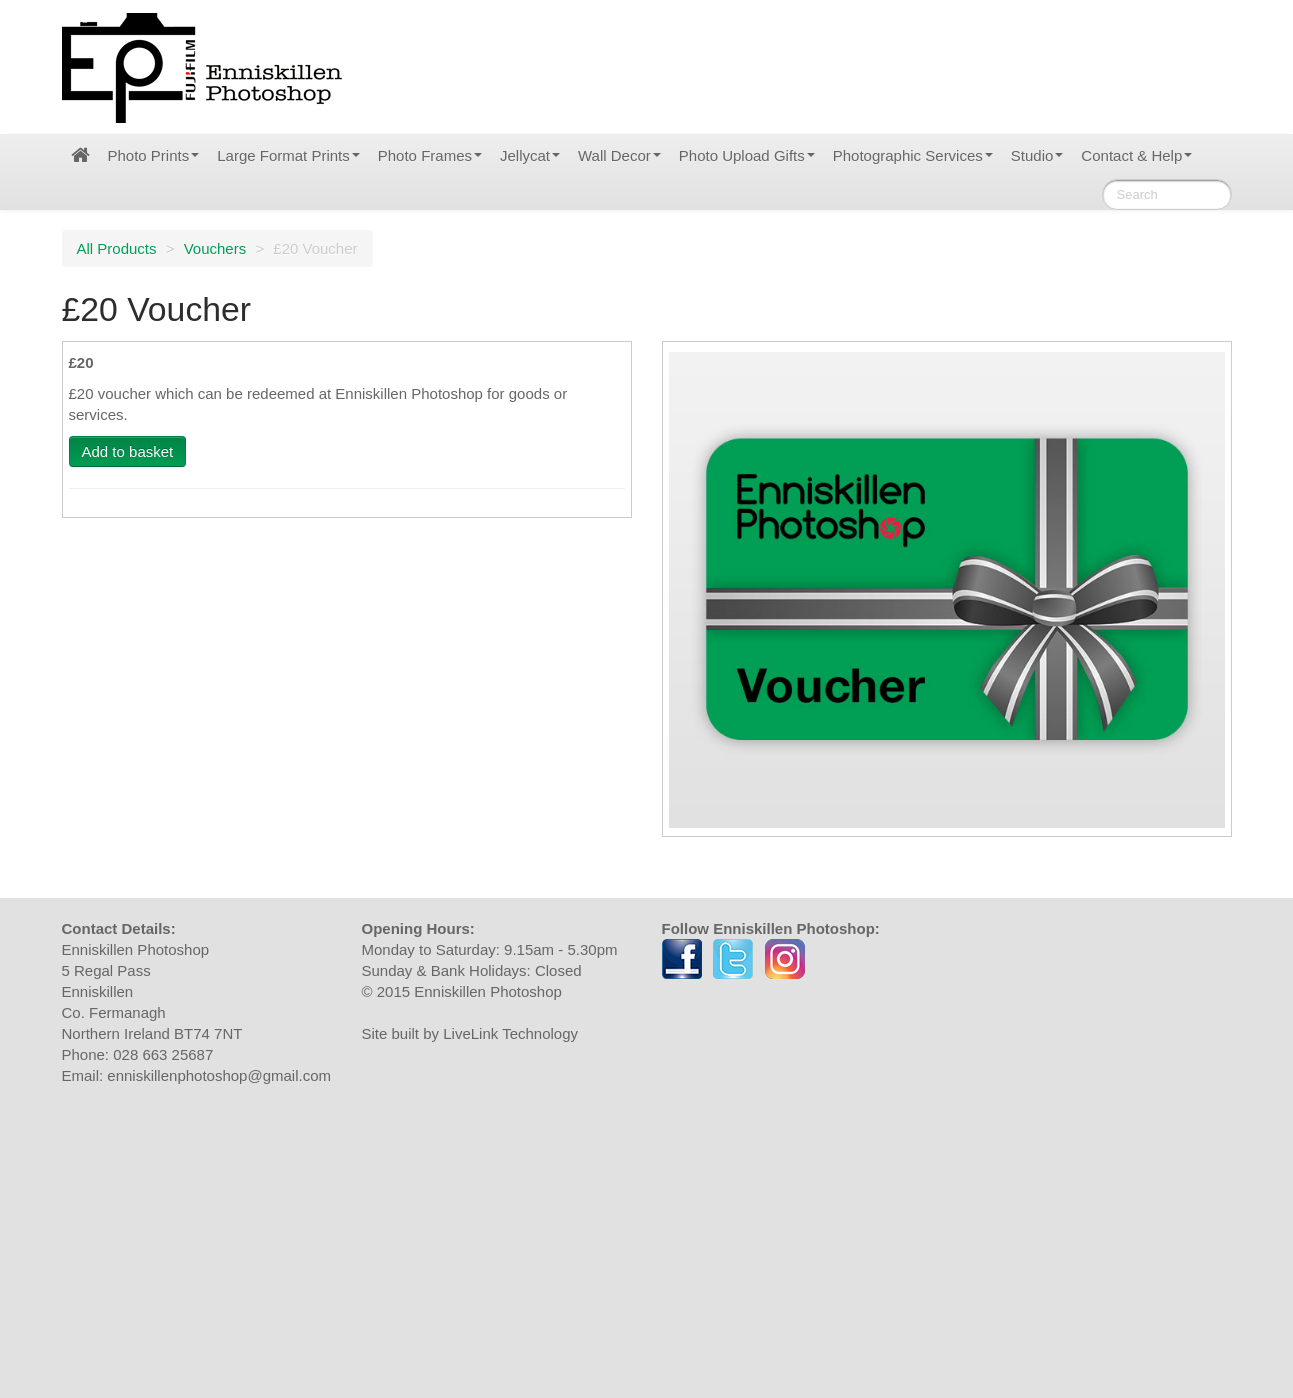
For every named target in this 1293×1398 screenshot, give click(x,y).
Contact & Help (1136, 155)
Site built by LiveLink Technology (470, 1033)
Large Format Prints (288, 155)
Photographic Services (913, 155)
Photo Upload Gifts (747, 155)
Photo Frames (430, 155)
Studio (1037, 155)
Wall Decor (619, 155)
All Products (117, 248)
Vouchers (215, 248)
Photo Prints (154, 155)
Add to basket (128, 451)
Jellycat (530, 155)
